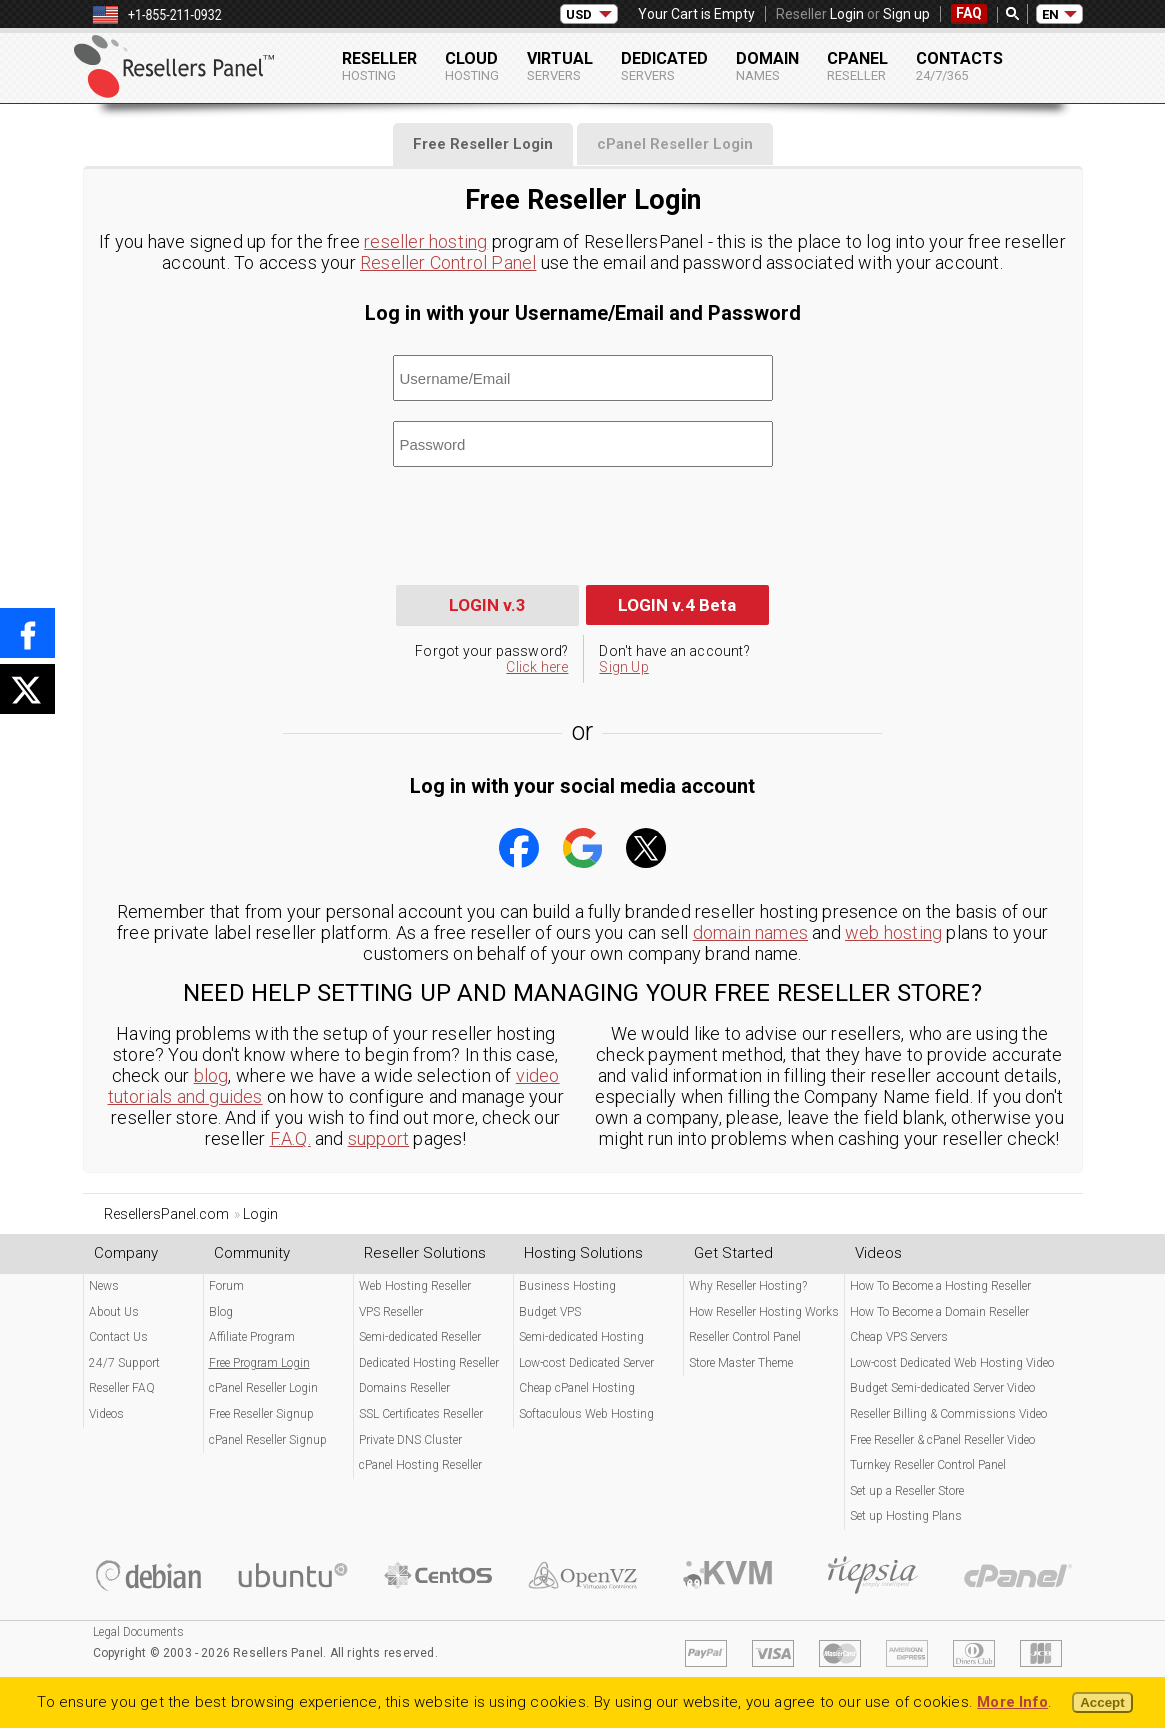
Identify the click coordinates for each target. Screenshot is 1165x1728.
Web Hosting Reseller (415, 1286)
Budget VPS (550, 1312)
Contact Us (118, 1337)
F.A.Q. (290, 1138)
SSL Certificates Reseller (421, 1414)
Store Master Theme (741, 1363)
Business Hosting (567, 1286)
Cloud (472, 66)
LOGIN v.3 (487, 605)
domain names (750, 932)
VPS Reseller (391, 1312)
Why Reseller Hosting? (748, 1286)
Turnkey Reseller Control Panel (928, 1465)
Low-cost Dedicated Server (586, 1363)
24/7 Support (124, 1363)
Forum (226, 1286)
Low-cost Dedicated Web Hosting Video (952, 1363)
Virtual (560, 66)
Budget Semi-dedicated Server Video (942, 1388)
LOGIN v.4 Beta (677, 605)
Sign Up (623, 667)
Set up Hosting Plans (906, 1516)
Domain (767, 66)
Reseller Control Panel (448, 262)
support (378, 1138)
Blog (221, 1312)
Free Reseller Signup (261, 1414)
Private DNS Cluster (410, 1440)
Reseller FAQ (122, 1388)
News (104, 1286)
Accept (1102, 1702)
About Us (114, 1312)
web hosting (893, 932)
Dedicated (664, 66)
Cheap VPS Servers (899, 1337)
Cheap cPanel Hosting (577, 1388)
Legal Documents (138, 1632)
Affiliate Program (252, 1337)
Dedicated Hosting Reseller (429, 1363)
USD (579, 14)
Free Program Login (259, 1363)
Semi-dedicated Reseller (420, 1337)
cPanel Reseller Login (263, 1388)
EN (1050, 14)
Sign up (906, 14)
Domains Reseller (404, 1388)
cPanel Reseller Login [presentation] (675, 144)
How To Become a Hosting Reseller (940, 1286)
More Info (1012, 1702)
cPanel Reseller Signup (268, 1440)
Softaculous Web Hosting (586, 1414)
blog (211, 1075)
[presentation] (545, 526)
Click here (537, 667)
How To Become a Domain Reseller (939, 1312)
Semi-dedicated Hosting (581, 1337)
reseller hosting (425, 241)
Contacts (959, 66)
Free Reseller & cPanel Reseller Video (942, 1440)
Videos (106, 1414)
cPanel (857, 66)
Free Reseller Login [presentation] (483, 144)
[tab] (483, 144)
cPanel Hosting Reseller (420, 1465)
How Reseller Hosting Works (764, 1312)
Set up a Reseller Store (907, 1491)
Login (847, 14)
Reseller (379, 66)
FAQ (969, 13)
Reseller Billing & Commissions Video (948, 1414)
